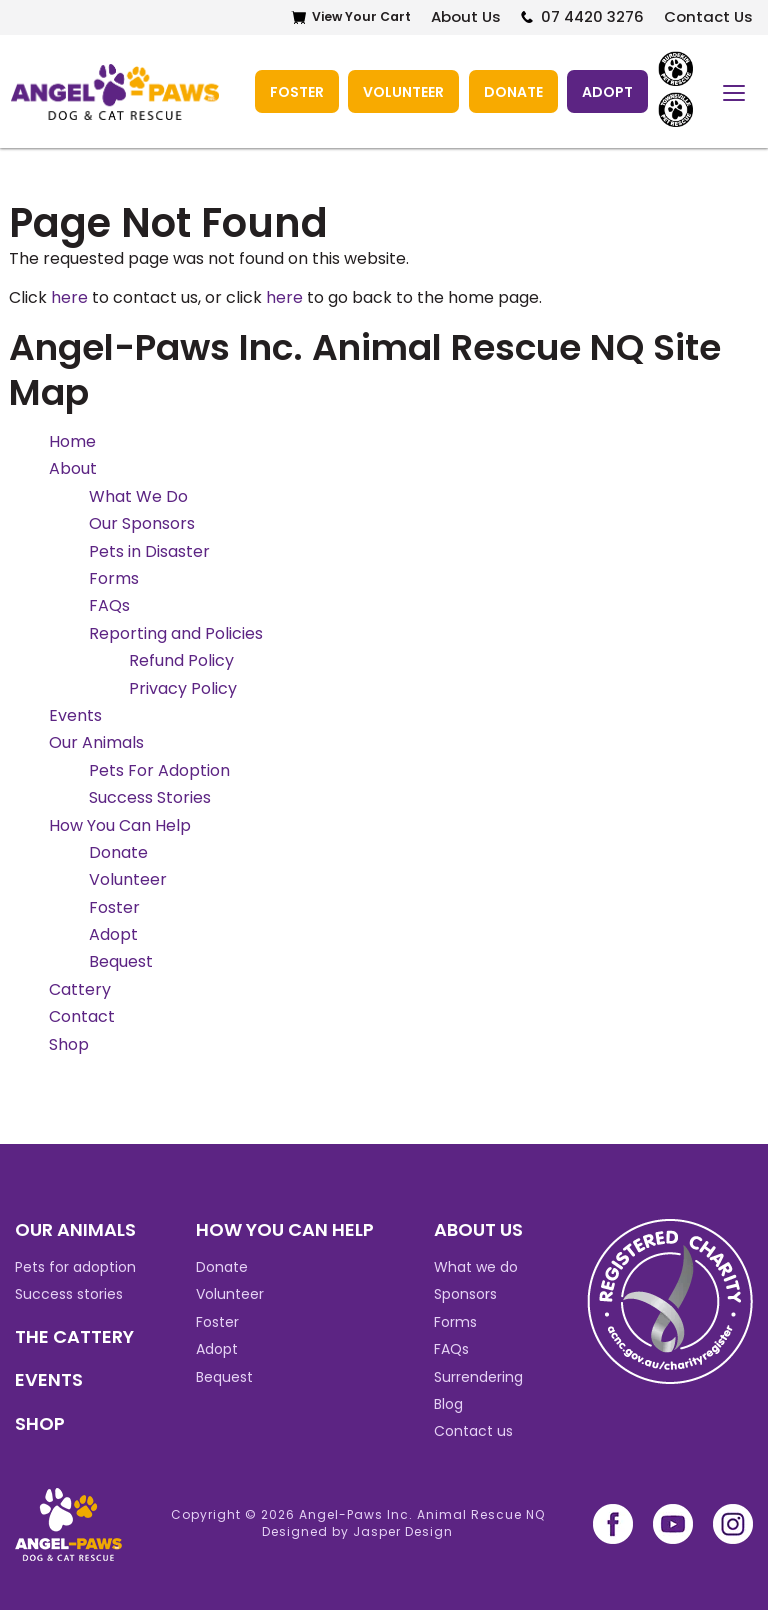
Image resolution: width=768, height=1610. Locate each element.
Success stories (69, 1294)
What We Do (138, 495)
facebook (613, 1524)
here (69, 296)
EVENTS (49, 1379)
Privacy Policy (183, 687)
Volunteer (402, 91)
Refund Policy (181, 660)
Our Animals (96, 742)
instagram (733, 1524)
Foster (295, 91)
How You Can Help (120, 824)
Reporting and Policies (176, 632)
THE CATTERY (74, 1335)
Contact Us (708, 17)
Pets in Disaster (149, 550)
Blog (448, 1403)
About (73, 468)
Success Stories (150, 797)
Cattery (80, 988)
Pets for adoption (75, 1267)
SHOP (40, 1422)
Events (75, 714)
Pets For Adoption (159, 769)
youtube (673, 1524)
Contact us (473, 1431)
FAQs (109, 605)
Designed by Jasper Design (357, 1531)
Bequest (121, 961)
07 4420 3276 (591, 17)
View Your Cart (357, 17)
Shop (69, 1043)
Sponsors (465, 1294)
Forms (114, 578)
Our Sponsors (142, 523)
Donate (512, 91)
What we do (476, 1267)
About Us (464, 17)
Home (72, 441)
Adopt (607, 91)
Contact (82, 1016)
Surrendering (478, 1376)
